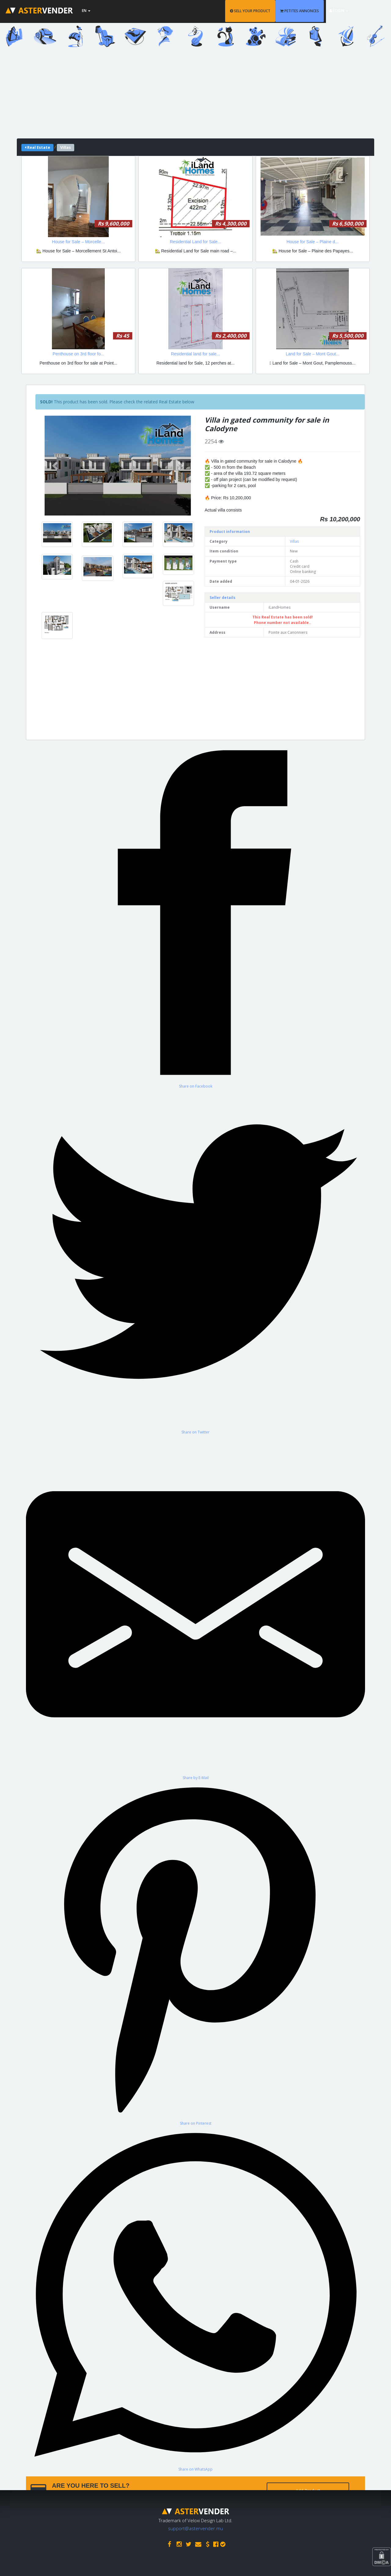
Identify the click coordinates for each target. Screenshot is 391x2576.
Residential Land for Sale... (195, 241)
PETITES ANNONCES (316, 10)
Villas (294, 541)
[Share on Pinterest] (195, 1953)
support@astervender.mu (195, 2528)
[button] (56, 466)
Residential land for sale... (195, 353)
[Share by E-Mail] (195, 1607)
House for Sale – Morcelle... (78, 241)
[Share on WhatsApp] (195, 2298)
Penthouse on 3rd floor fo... (78, 353)
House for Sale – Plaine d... (312, 241)
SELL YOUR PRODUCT (267, 10)
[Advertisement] (195, 95)
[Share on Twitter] (195, 1262)
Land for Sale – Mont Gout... (312, 353)
